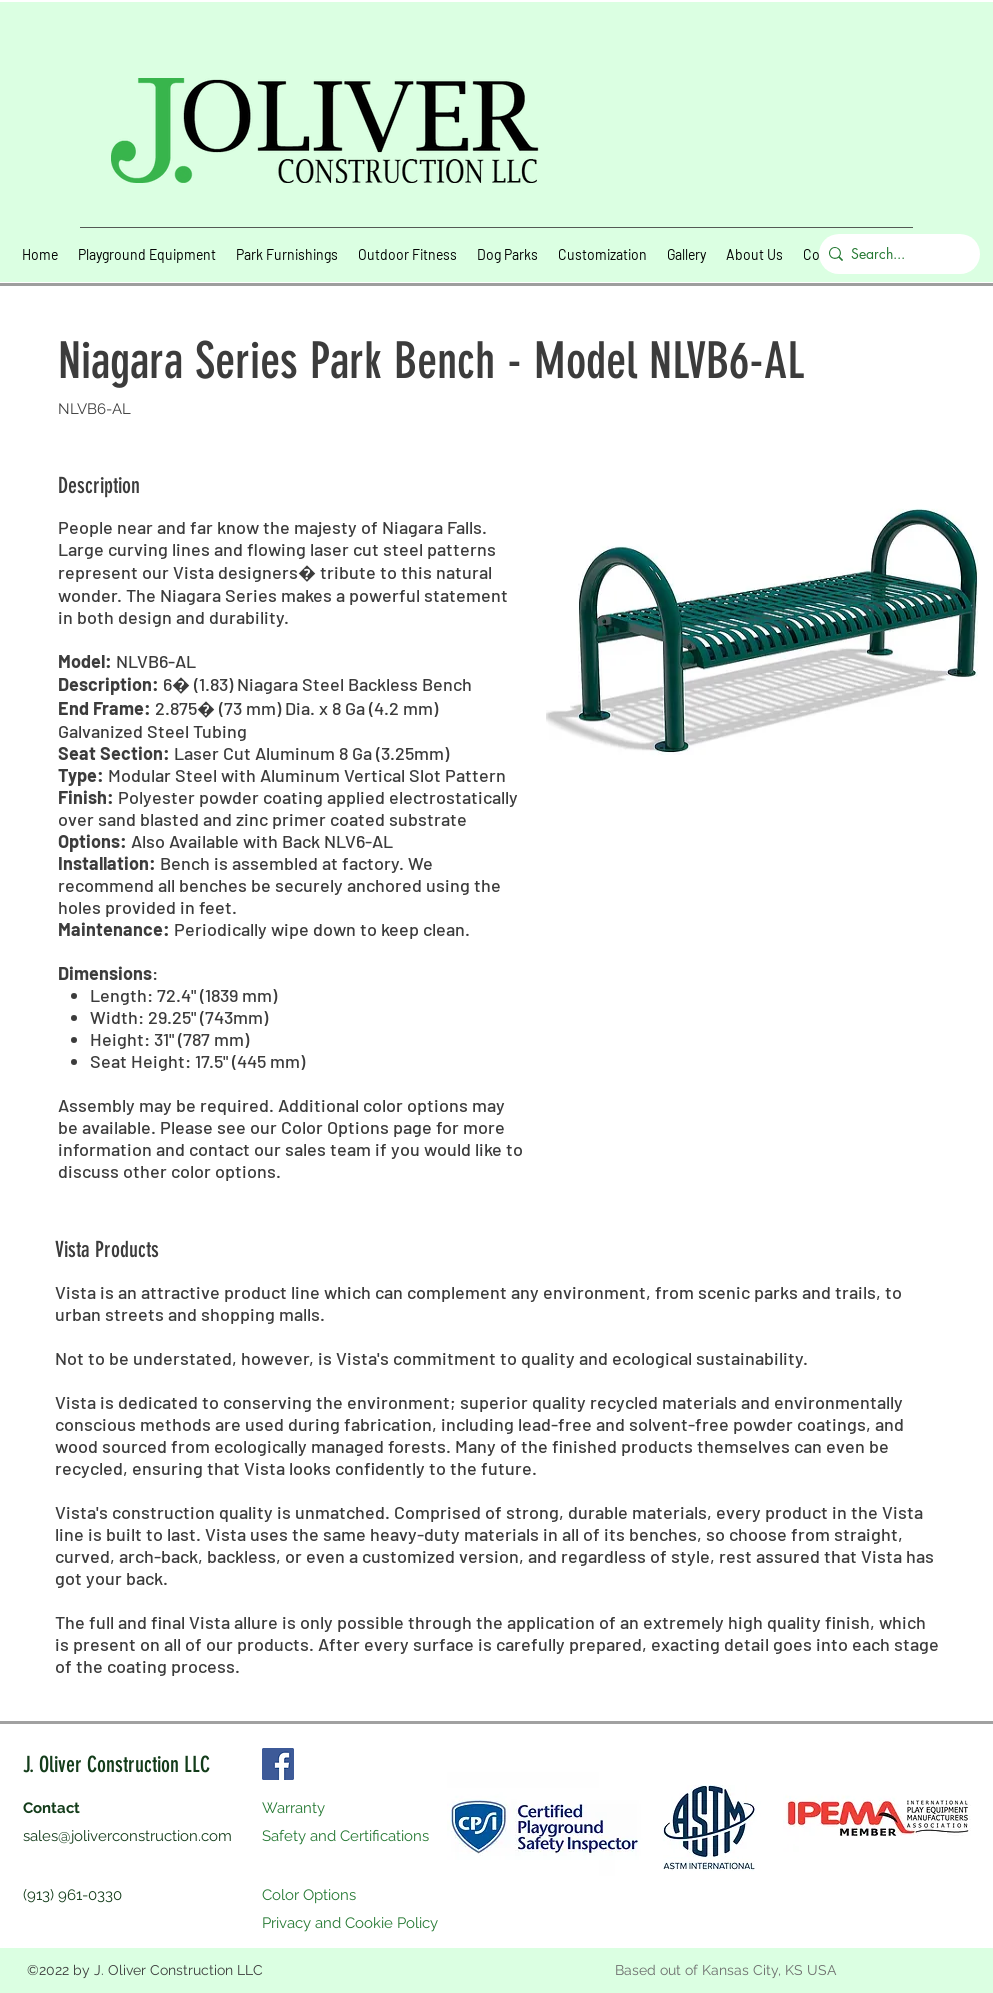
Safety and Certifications (345, 1836)
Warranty (293, 1808)
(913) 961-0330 (72, 1895)
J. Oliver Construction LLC (116, 1764)
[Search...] (894, 254)
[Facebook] (278, 1764)
